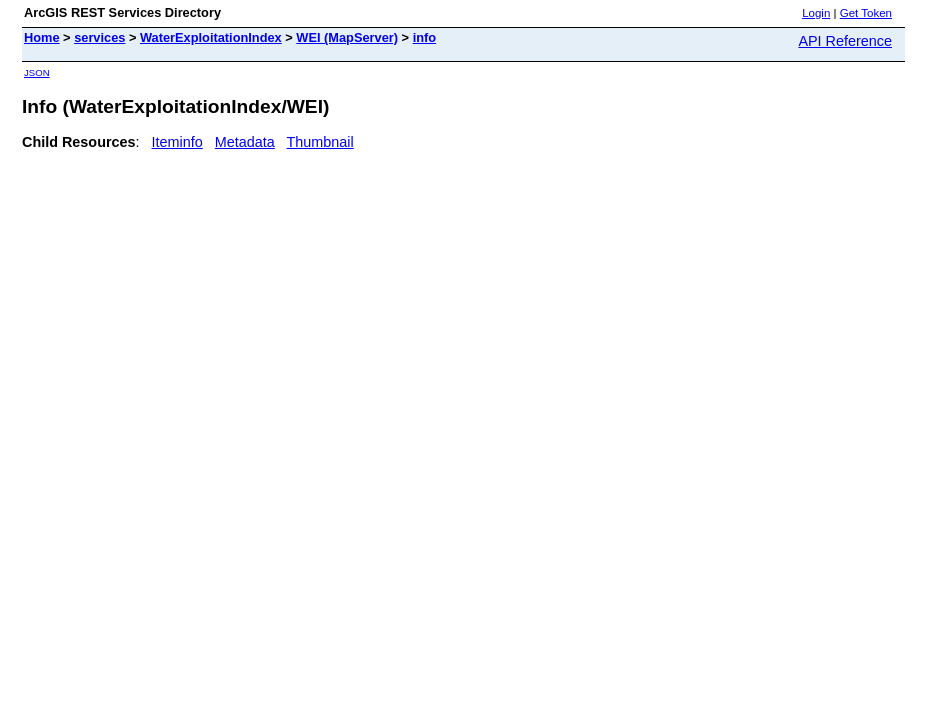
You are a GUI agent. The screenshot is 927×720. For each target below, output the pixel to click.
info (424, 37)
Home (42, 37)
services (99, 37)
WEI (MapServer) (347, 37)
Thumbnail (320, 142)
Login (816, 13)
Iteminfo (177, 142)
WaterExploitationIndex (211, 37)
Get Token (866, 13)
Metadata (245, 142)
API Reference (845, 41)
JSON (37, 72)
